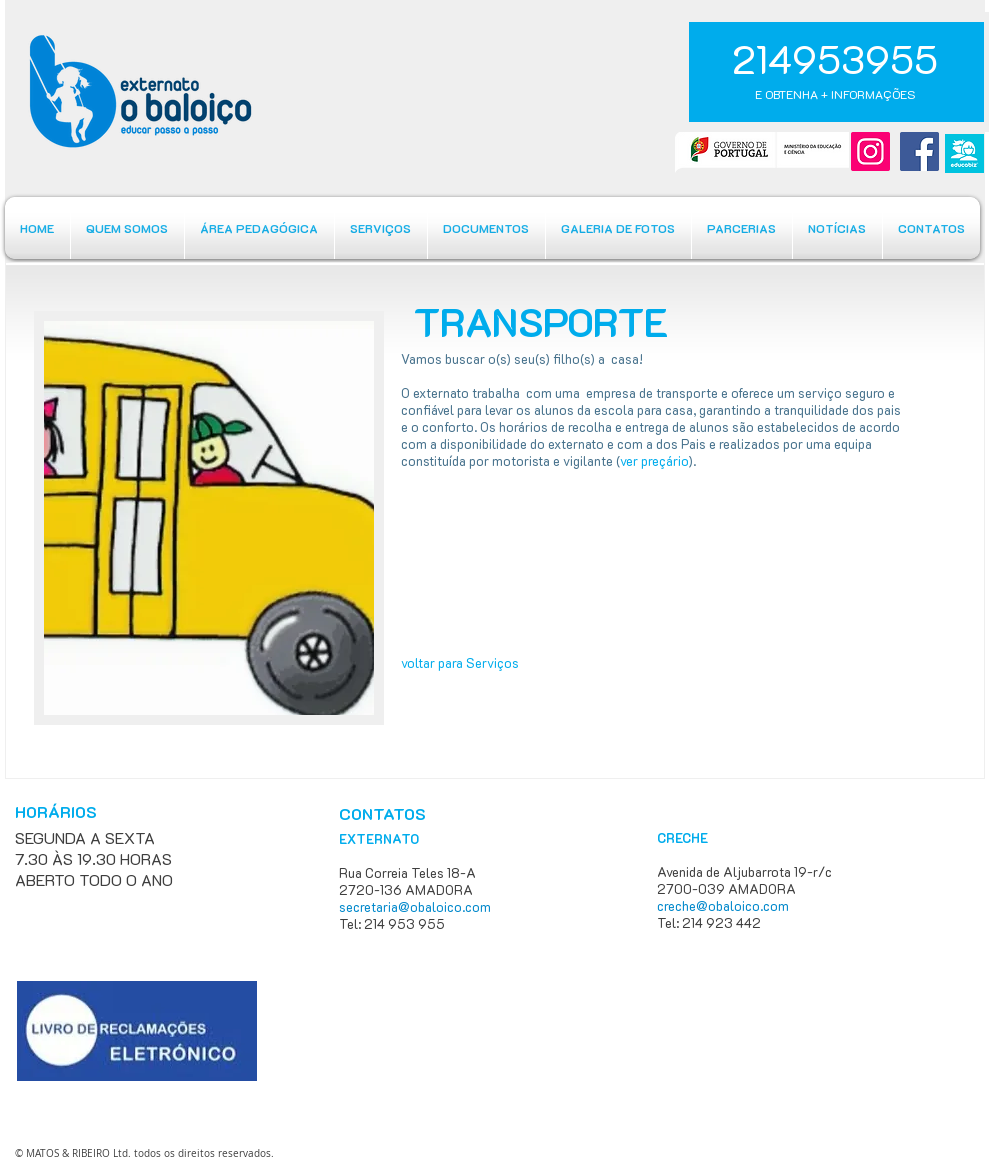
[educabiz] (964, 153)
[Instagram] (870, 151)
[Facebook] (919, 151)
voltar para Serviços (460, 662)
